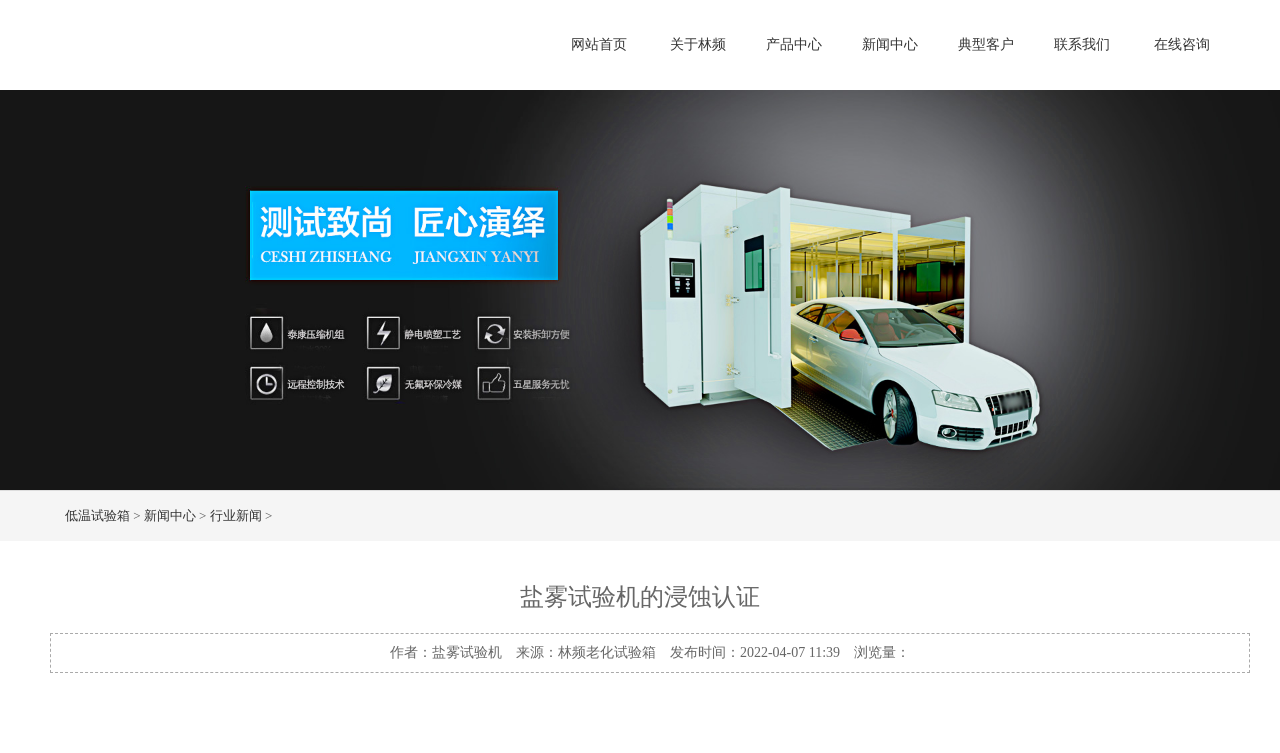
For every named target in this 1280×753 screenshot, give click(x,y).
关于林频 (698, 44)
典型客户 (986, 44)
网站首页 (599, 44)
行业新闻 (236, 515)
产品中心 (794, 44)
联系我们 (1082, 44)
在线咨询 (1182, 44)
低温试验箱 (97, 515)
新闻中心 (890, 44)
